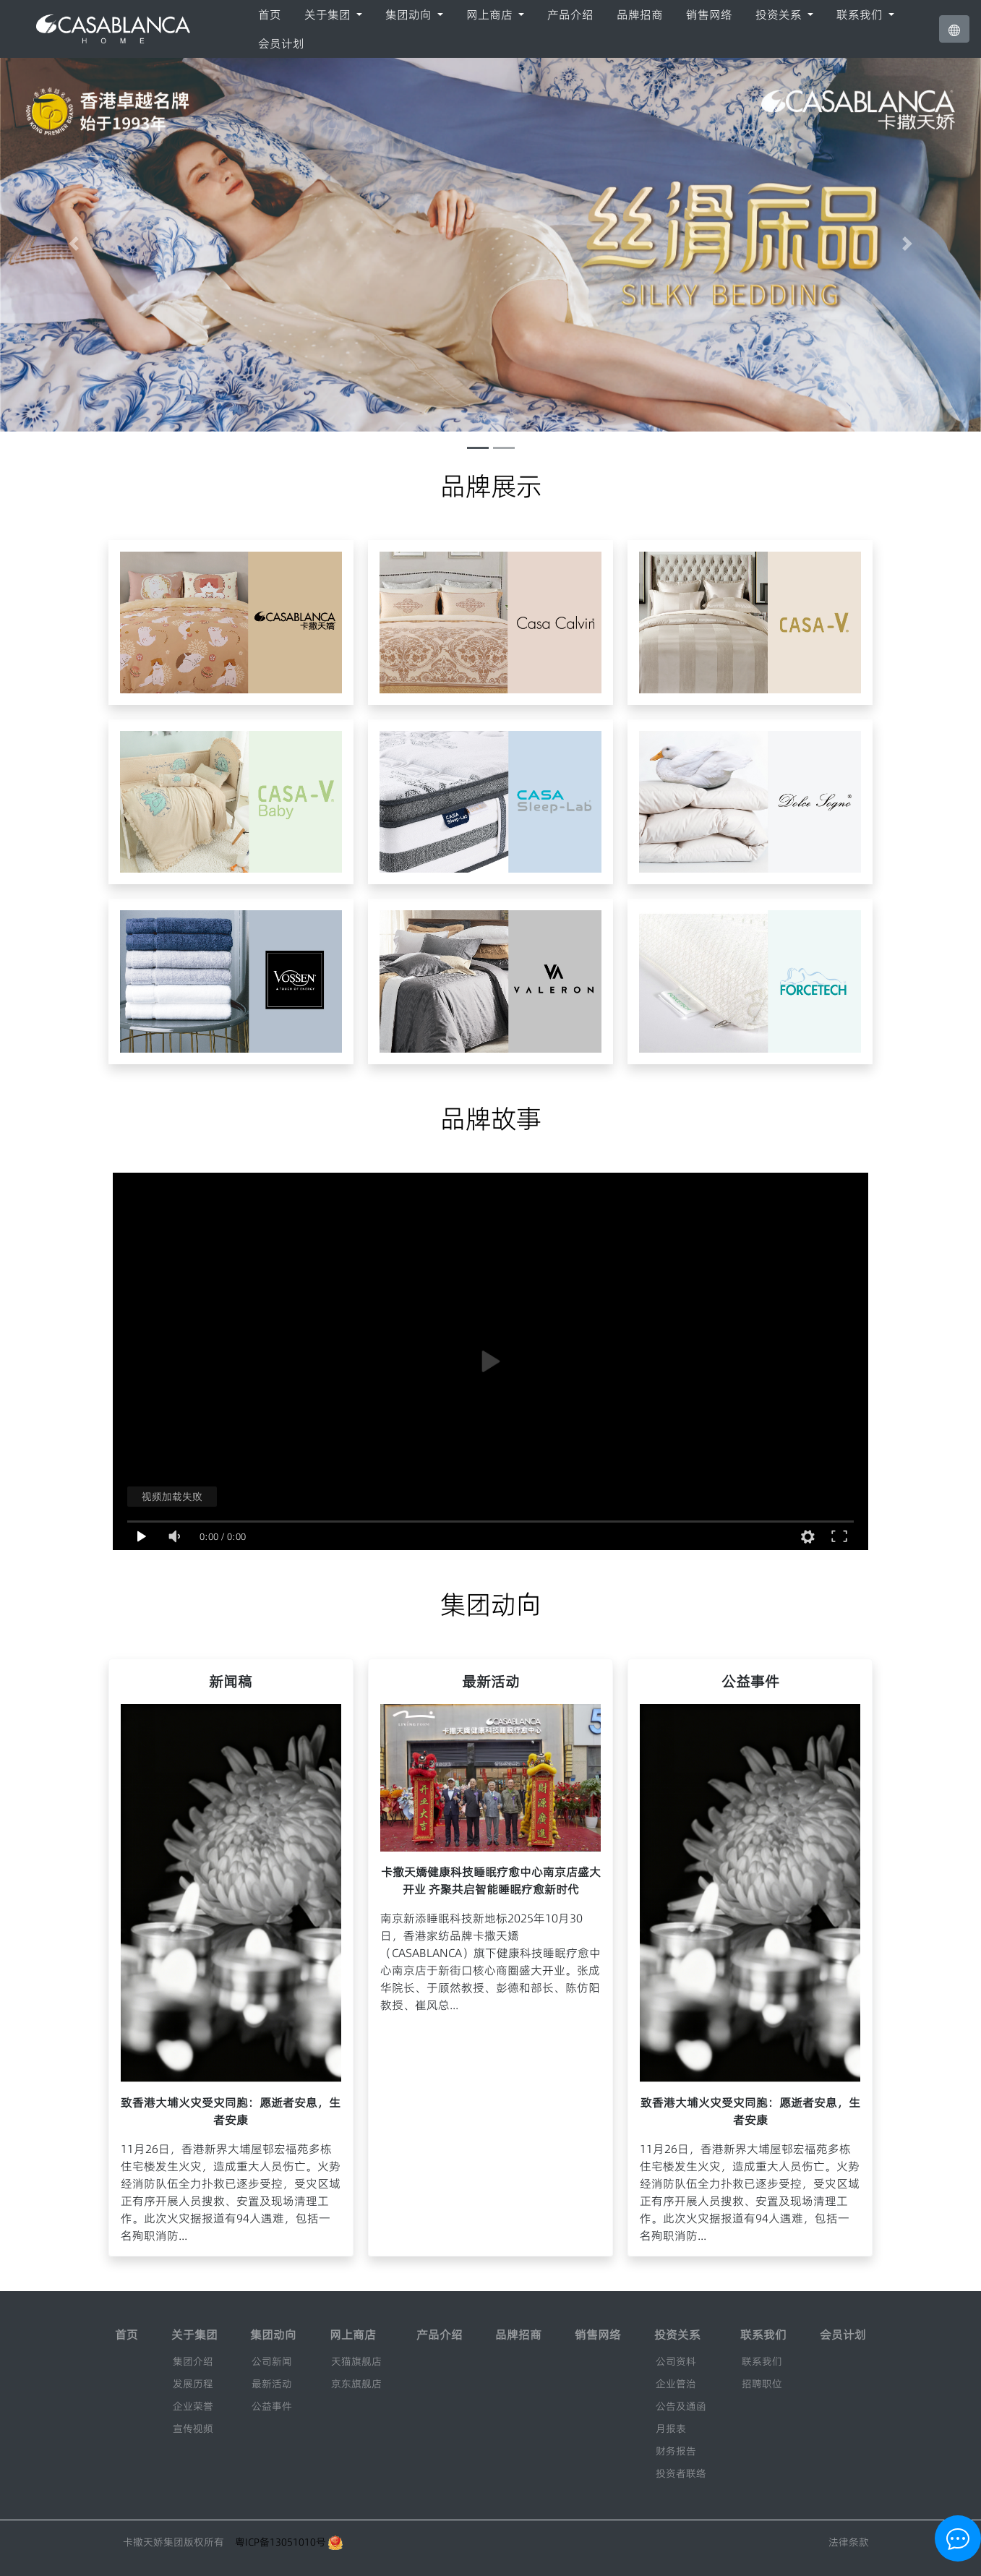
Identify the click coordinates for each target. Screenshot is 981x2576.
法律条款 (848, 2542)
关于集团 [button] (329, 14)
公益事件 (272, 2406)
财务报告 (676, 2451)
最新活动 (272, 2383)
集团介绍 (193, 2361)
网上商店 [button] (490, 14)
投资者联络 (681, 2473)
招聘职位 (762, 2383)
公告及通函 (681, 2406)
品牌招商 (640, 14)
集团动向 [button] (409, 14)
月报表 (671, 2428)
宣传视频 (193, 2428)
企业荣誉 (193, 2406)
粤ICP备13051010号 (280, 2542)
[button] (954, 29)
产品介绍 (570, 14)
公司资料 (676, 2361)
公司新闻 (272, 2361)
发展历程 (193, 2383)
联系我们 (762, 2361)
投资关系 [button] (780, 14)
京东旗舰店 (356, 2383)
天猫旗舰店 (356, 2361)
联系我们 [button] (861, 14)
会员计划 (281, 43)
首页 (269, 14)
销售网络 (709, 14)
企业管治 (676, 2383)
